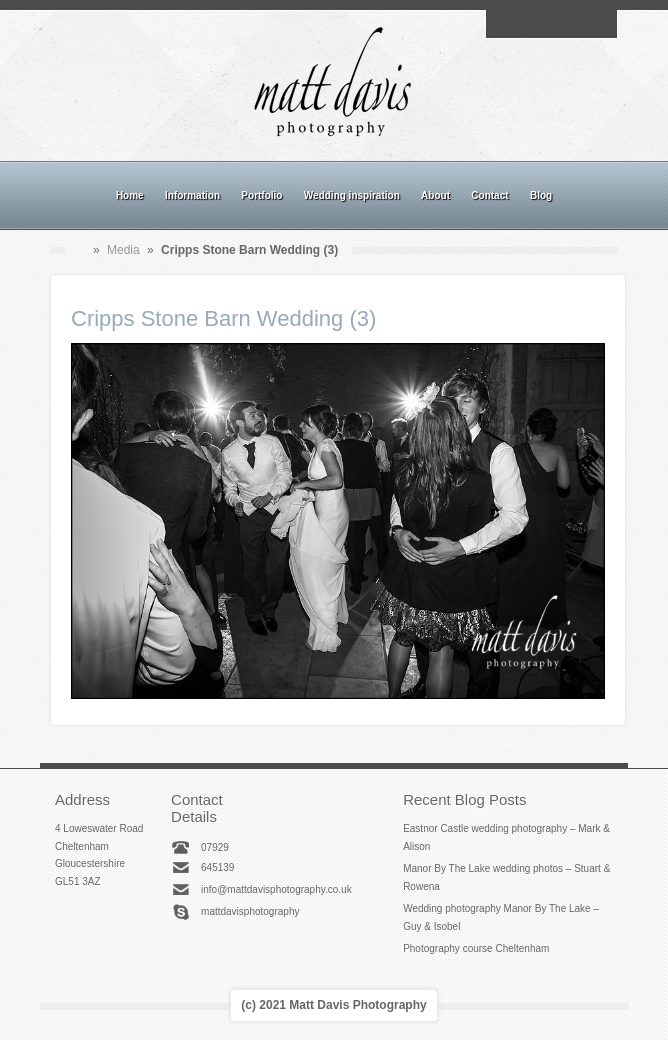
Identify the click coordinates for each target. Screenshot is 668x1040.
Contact (489, 195)
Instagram (551, 24)
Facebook (528, 24)
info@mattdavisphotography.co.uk (276, 889)
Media (123, 250)
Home (130, 195)
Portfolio (261, 195)
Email (505, 24)
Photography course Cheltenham (476, 948)
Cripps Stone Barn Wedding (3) (223, 318)
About (435, 195)
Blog (541, 195)
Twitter (597, 24)
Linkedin (574, 24)
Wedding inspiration (352, 195)
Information (192, 195)
